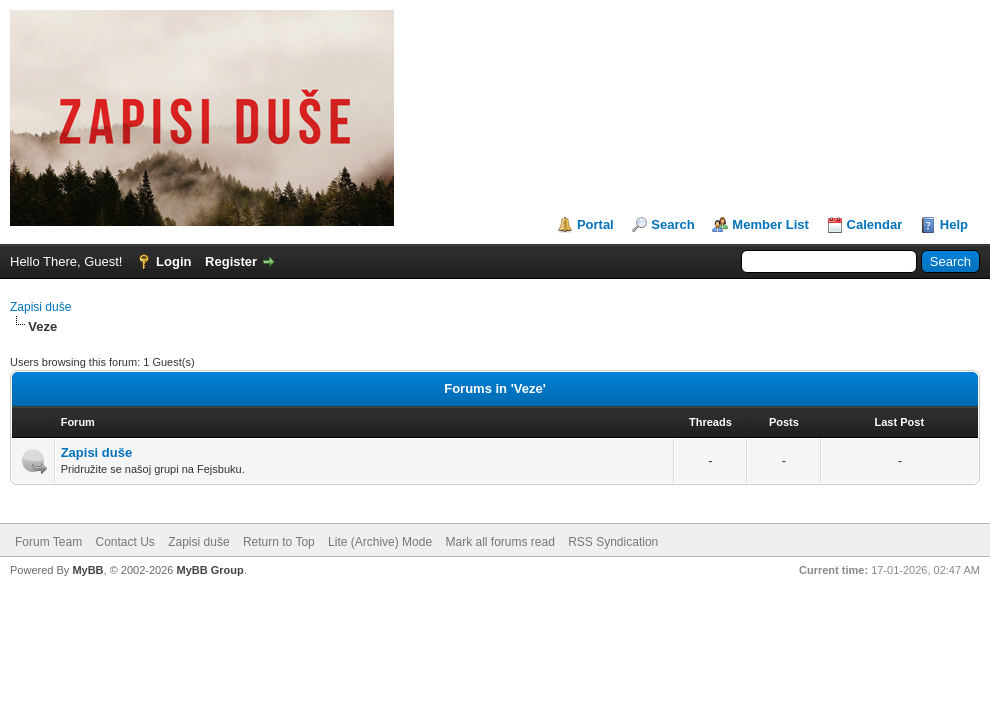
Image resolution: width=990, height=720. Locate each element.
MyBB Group (209, 570)
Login (173, 261)
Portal (595, 224)
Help (954, 224)
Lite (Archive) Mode (380, 542)
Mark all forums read (499, 542)
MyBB (87, 570)
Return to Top (279, 542)
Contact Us (124, 542)
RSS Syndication (613, 542)
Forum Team (48, 542)
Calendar (875, 224)
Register (231, 261)
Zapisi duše (40, 307)
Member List (770, 224)
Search (672, 224)
